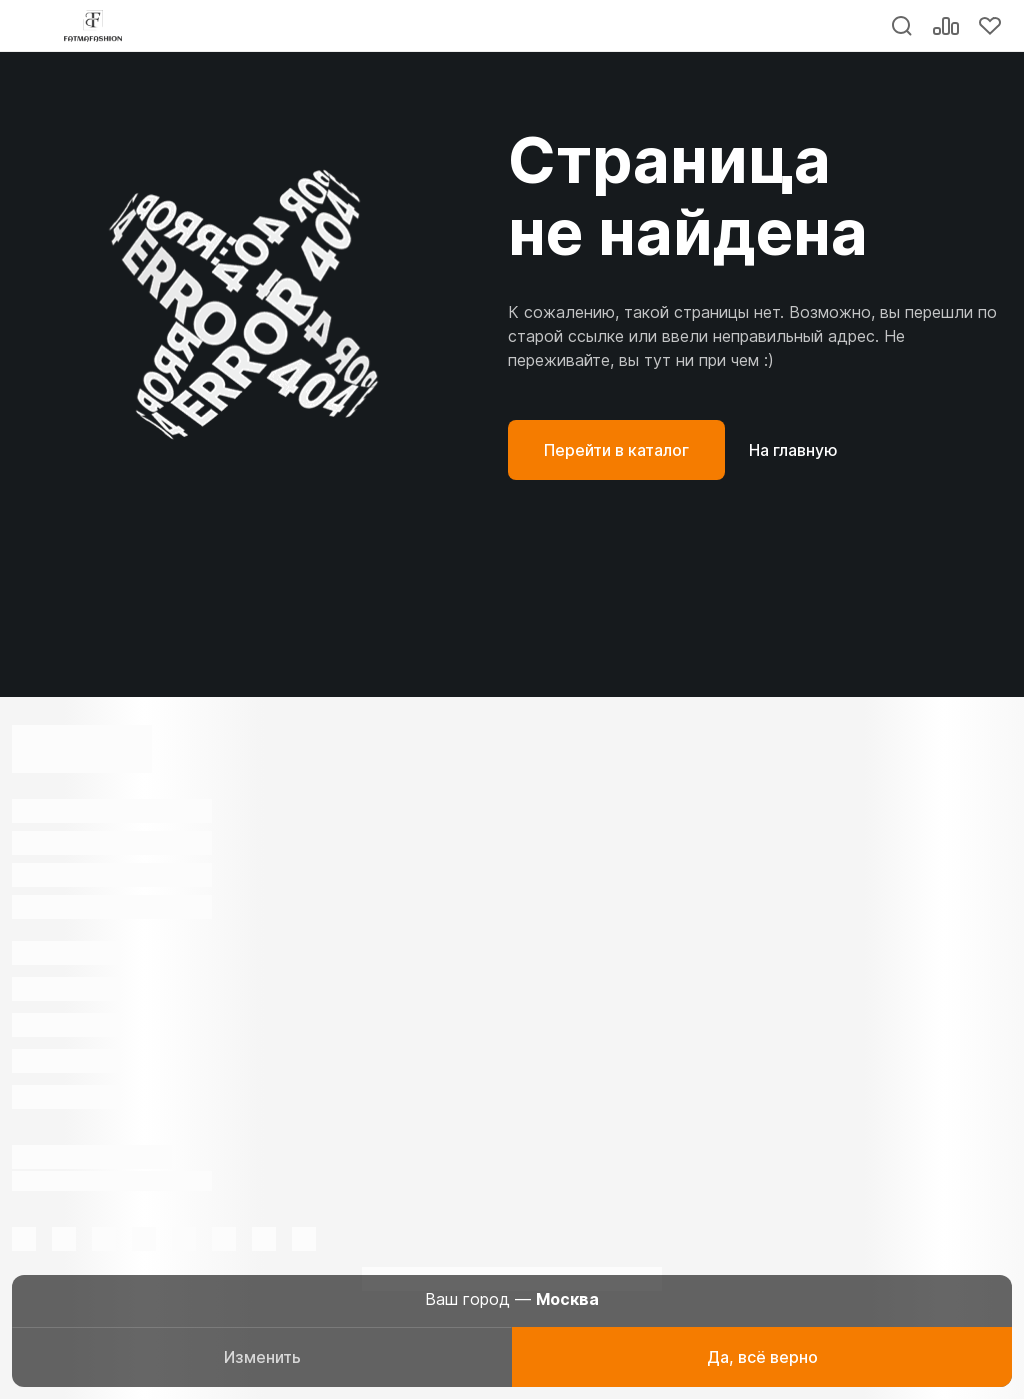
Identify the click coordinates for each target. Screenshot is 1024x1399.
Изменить (262, 1357)
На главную (793, 450)
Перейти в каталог (616, 450)
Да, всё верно (762, 1357)
